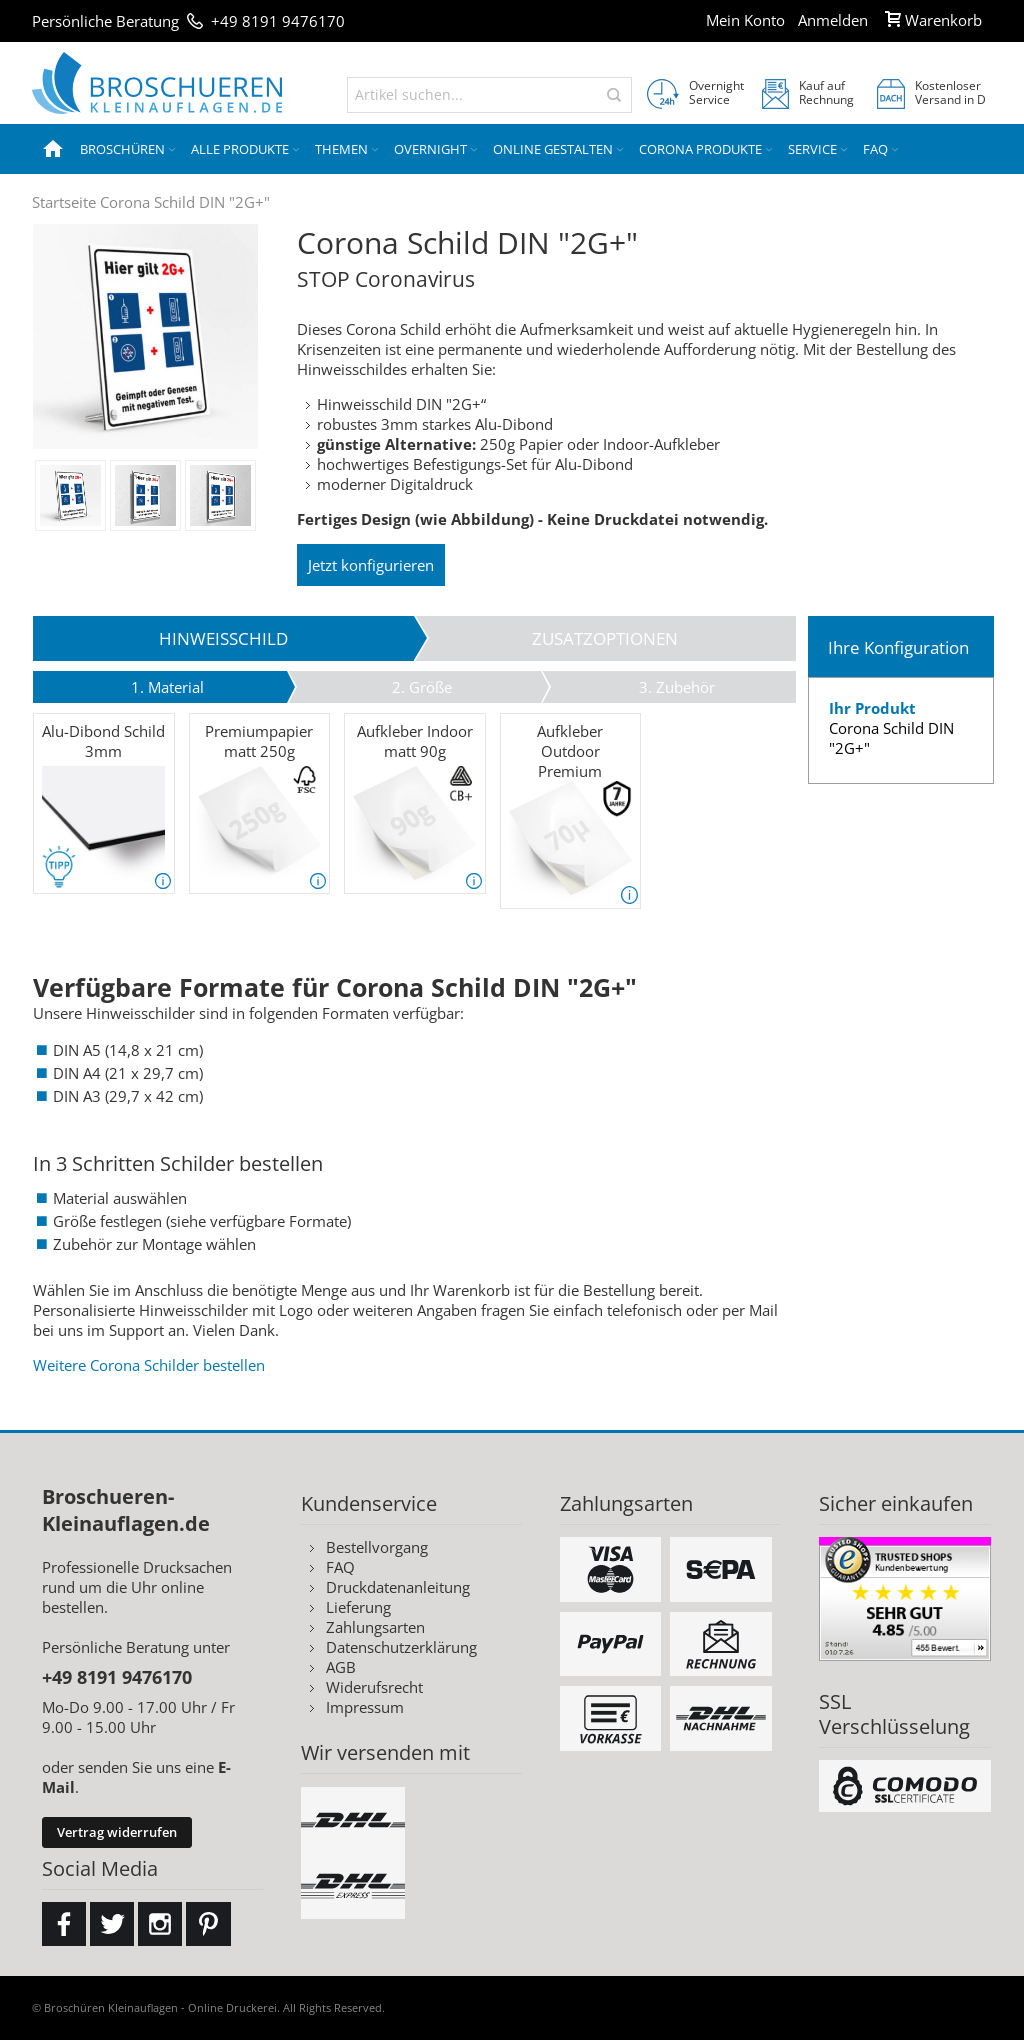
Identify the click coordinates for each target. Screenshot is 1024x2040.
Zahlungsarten (375, 1627)
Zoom (145, 336)
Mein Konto (745, 20)
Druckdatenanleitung (398, 1587)
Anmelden (833, 20)
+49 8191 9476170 (278, 21)
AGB (341, 1667)
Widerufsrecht (374, 1687)
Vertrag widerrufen (117, 1832)
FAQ (340, 1567)
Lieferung (358, 1607)
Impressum (365, 1707)
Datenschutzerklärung (401, 1647)
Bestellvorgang (377, 1547)
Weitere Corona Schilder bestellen (149, 1365)
